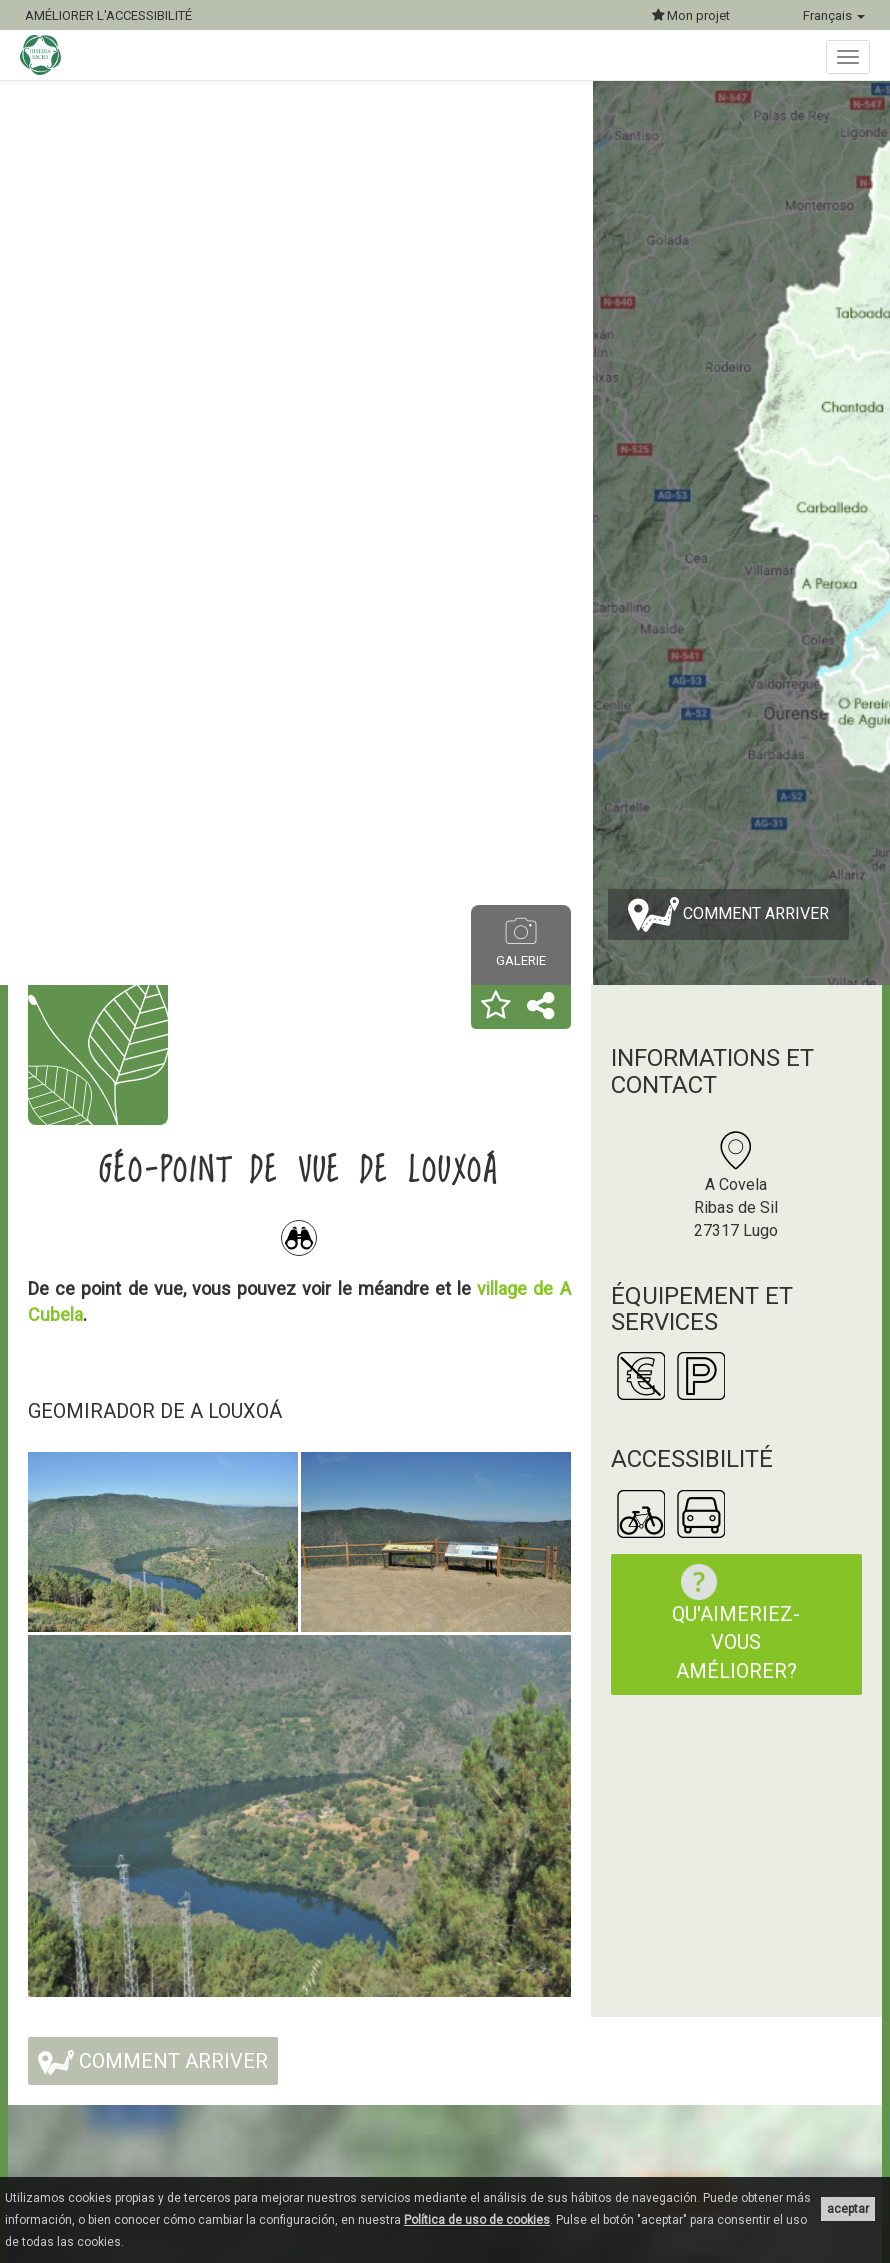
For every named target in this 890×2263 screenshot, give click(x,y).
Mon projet (691, 15)
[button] (496, 1007)
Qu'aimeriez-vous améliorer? (731, 1623)
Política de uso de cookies (477, 2220)
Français (834, 15)
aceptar (848, 2209)
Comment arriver (728, 914)
